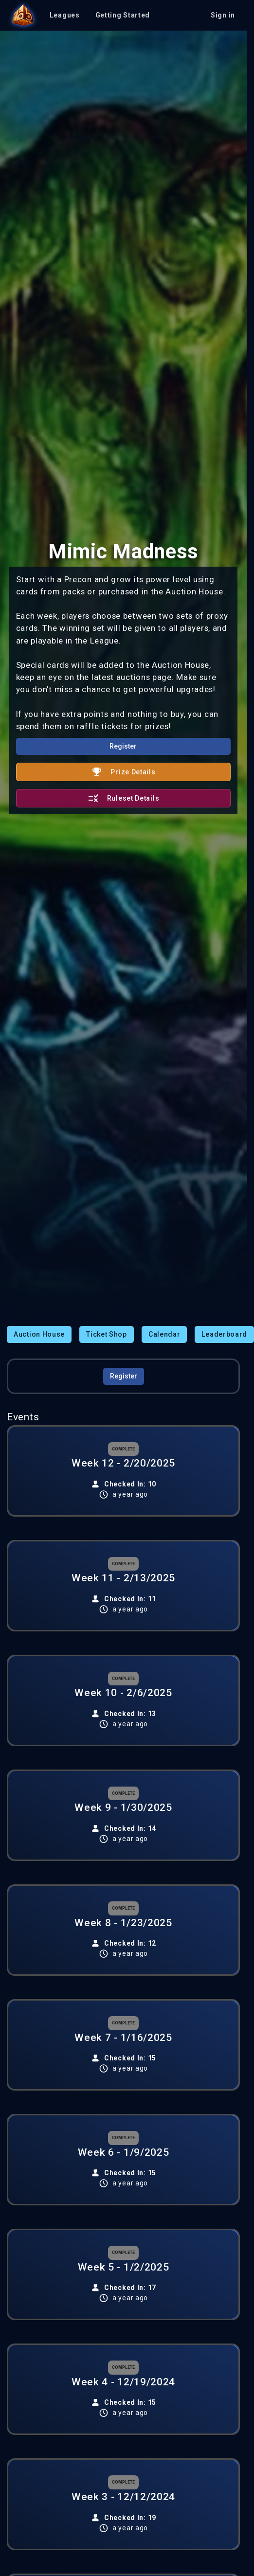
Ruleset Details (124, 798)
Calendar (164, 1334)
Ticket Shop (106, 1334)
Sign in (223, 15)
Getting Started (122, 15)
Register (123, 746)
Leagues (65, 15)
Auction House (39, 1334)
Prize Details (123, 772)
